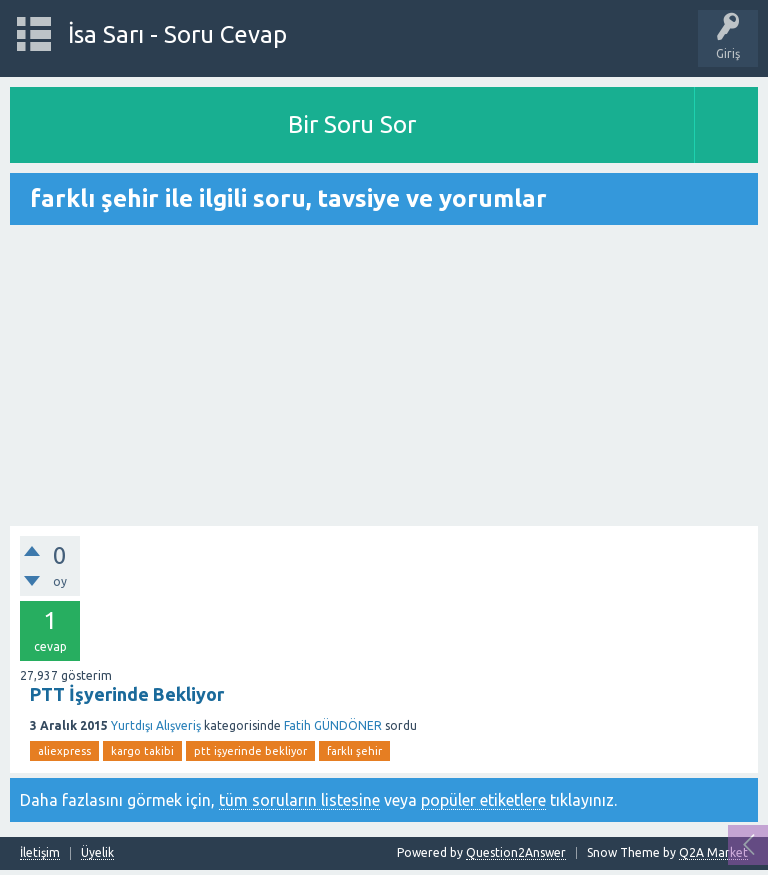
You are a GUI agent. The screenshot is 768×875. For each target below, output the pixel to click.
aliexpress (64, 751)
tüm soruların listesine (299, 800)
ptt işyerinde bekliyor (250, 751)
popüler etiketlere (483, 800)
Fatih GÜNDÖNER (333, 725)
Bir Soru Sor (352, 124)
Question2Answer (516, 852)
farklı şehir (354, 751)
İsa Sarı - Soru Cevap (177, 34)
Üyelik (97, 853)
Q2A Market (713, 852)
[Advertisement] (384, 377)
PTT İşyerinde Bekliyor (127, 694)
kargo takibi (142, 751)
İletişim (40, 853)
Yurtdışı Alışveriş (156, 725)
